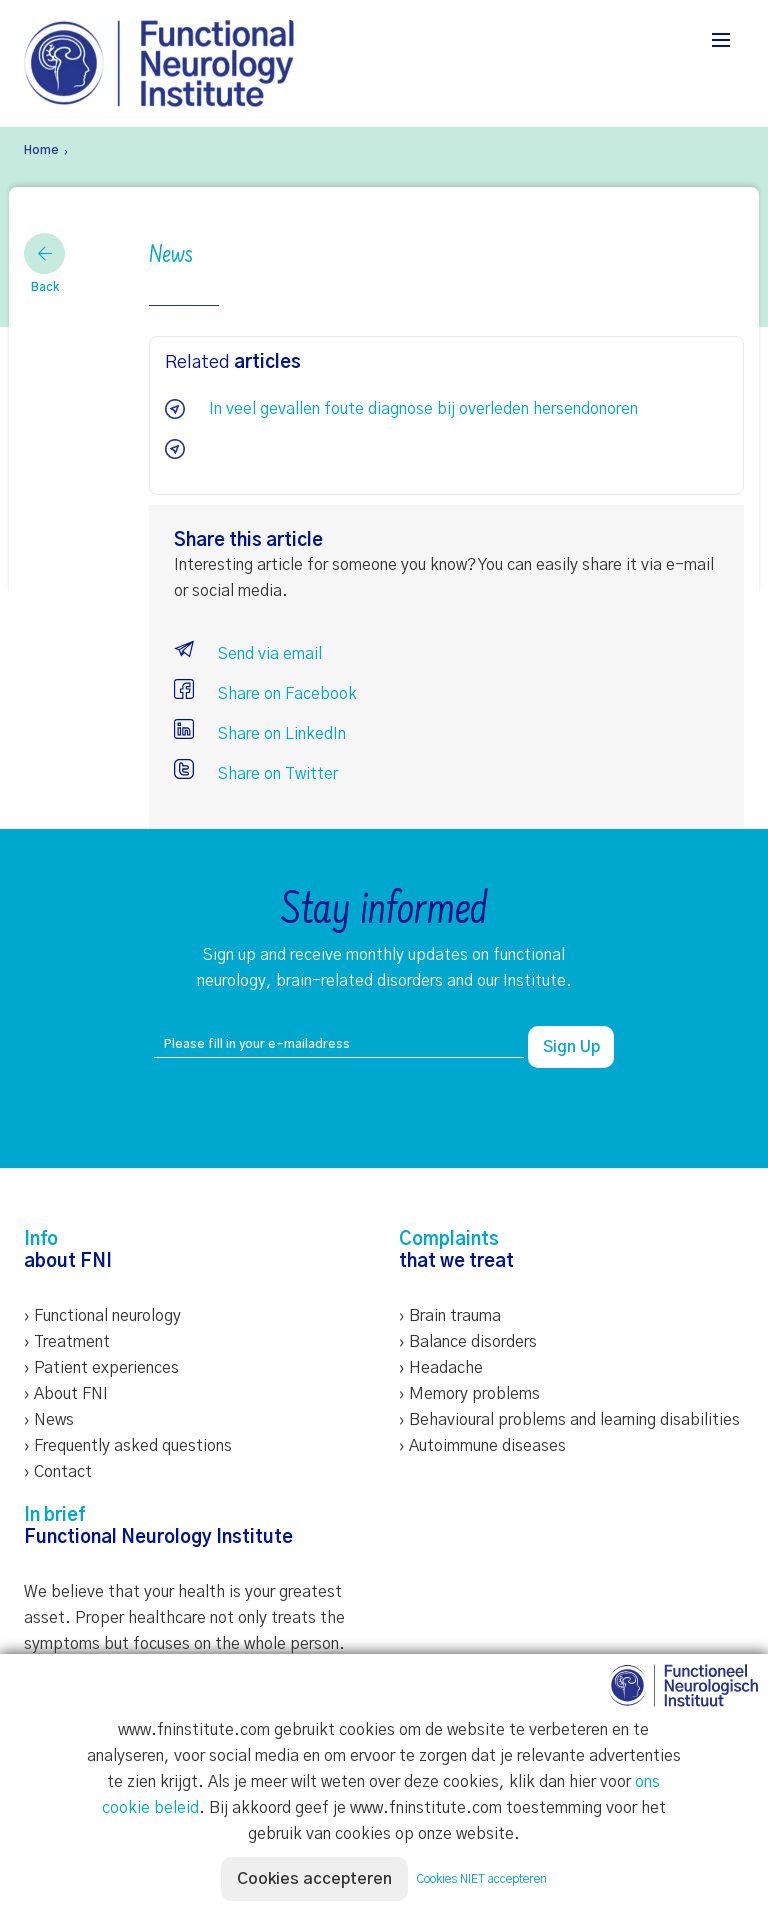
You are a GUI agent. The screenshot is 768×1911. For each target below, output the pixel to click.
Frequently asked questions (133, 1446)
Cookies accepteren (314, 1879)
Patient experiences (106, 1368)
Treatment (72, 1342)
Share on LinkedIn (260, 734)
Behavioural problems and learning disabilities (574, 1420)
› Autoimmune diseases (482, 1446)
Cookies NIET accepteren (481, 1879)
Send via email (248, 654)
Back (44, 263)
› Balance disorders (468, 1342)
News (54, 1420)
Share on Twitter (256, 774)
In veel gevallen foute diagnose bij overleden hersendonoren (423, 409)
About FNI (71, 1394)
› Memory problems (469, 1394)
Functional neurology (107, 1316)
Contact (63, 1472)
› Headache (441, 1368)
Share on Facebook (265, 694)
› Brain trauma (450, 1316)
